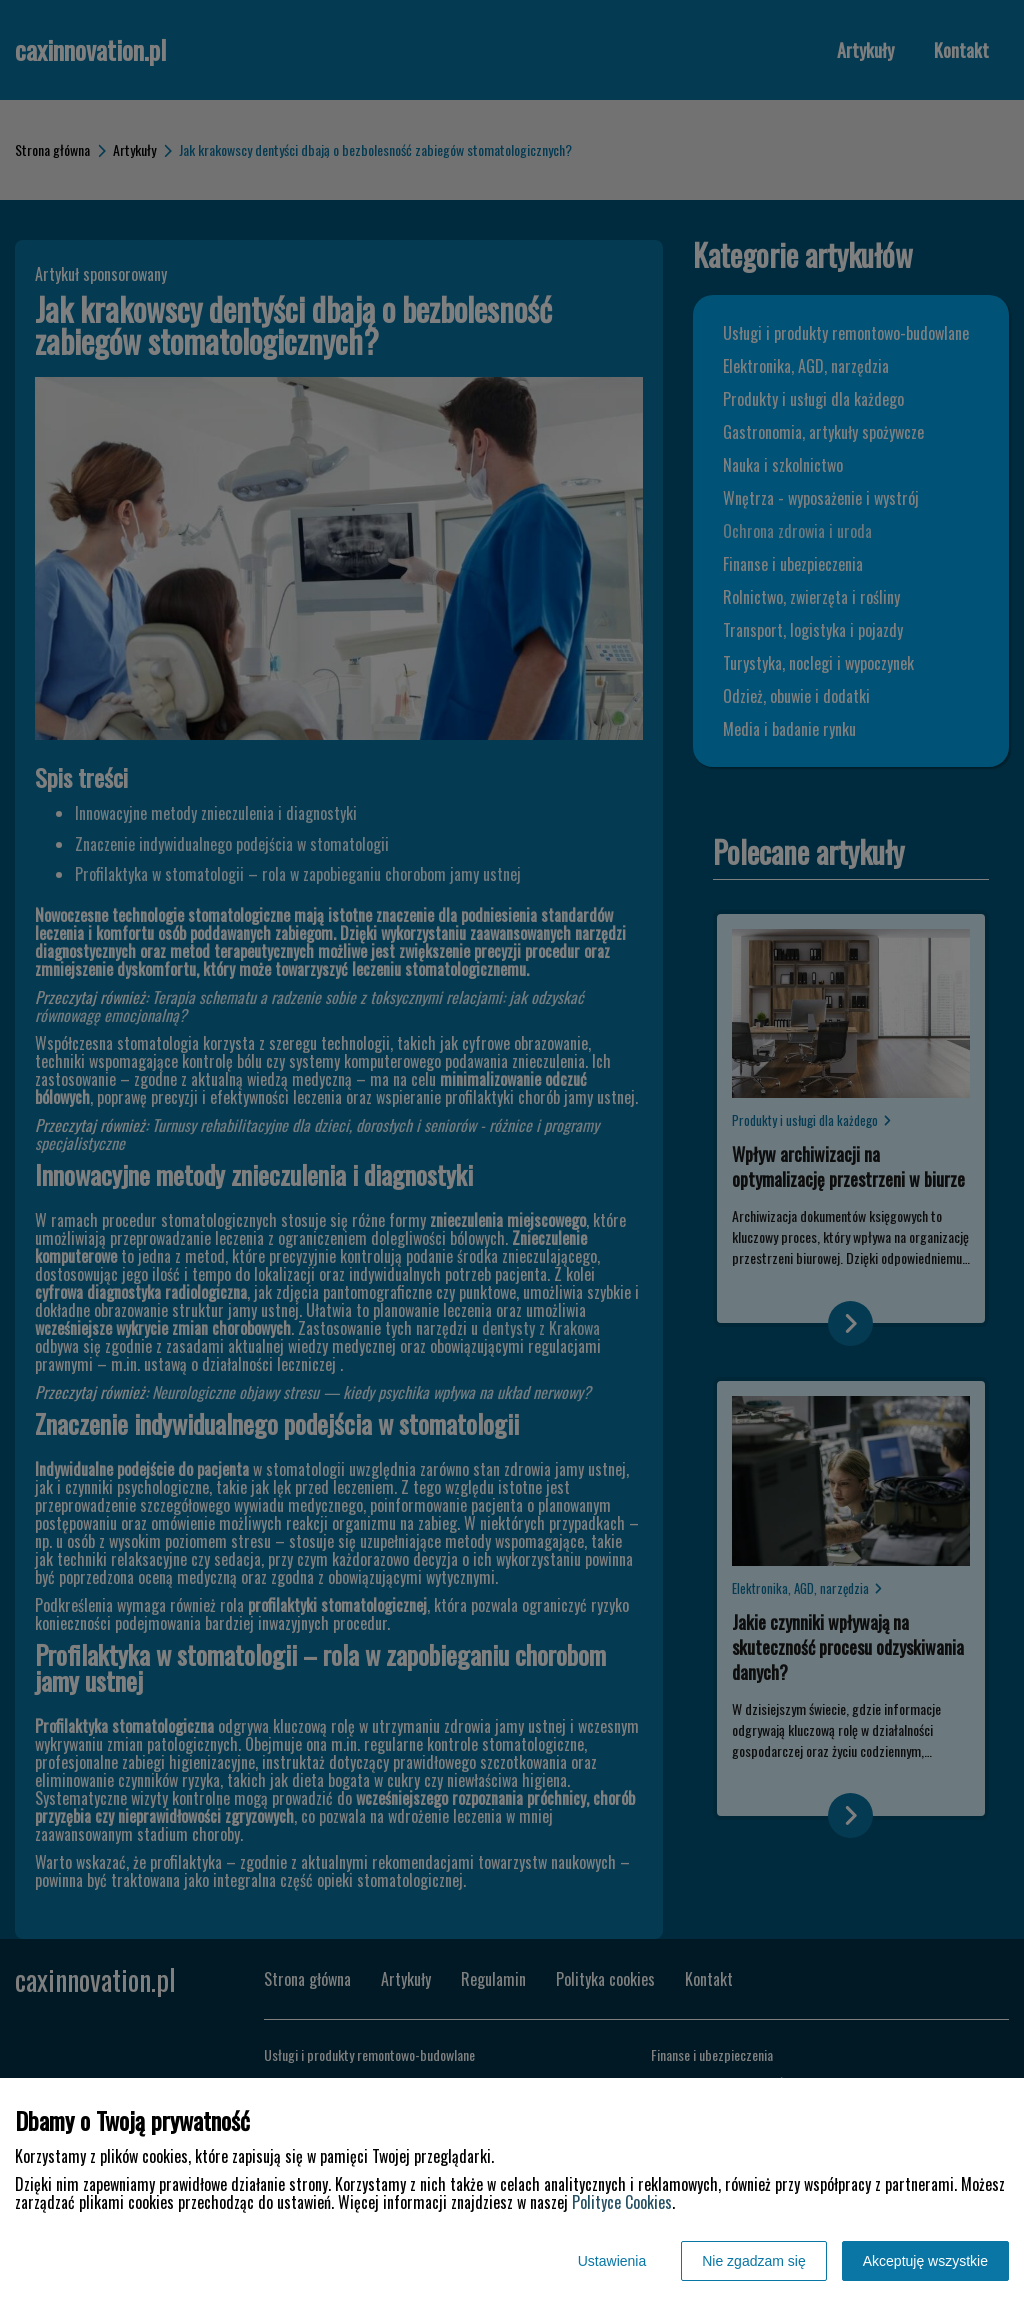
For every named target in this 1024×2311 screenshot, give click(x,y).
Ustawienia (612, 2261)
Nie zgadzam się (754, 2261)
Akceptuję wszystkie (925, 2261)
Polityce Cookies (622, 2202)
